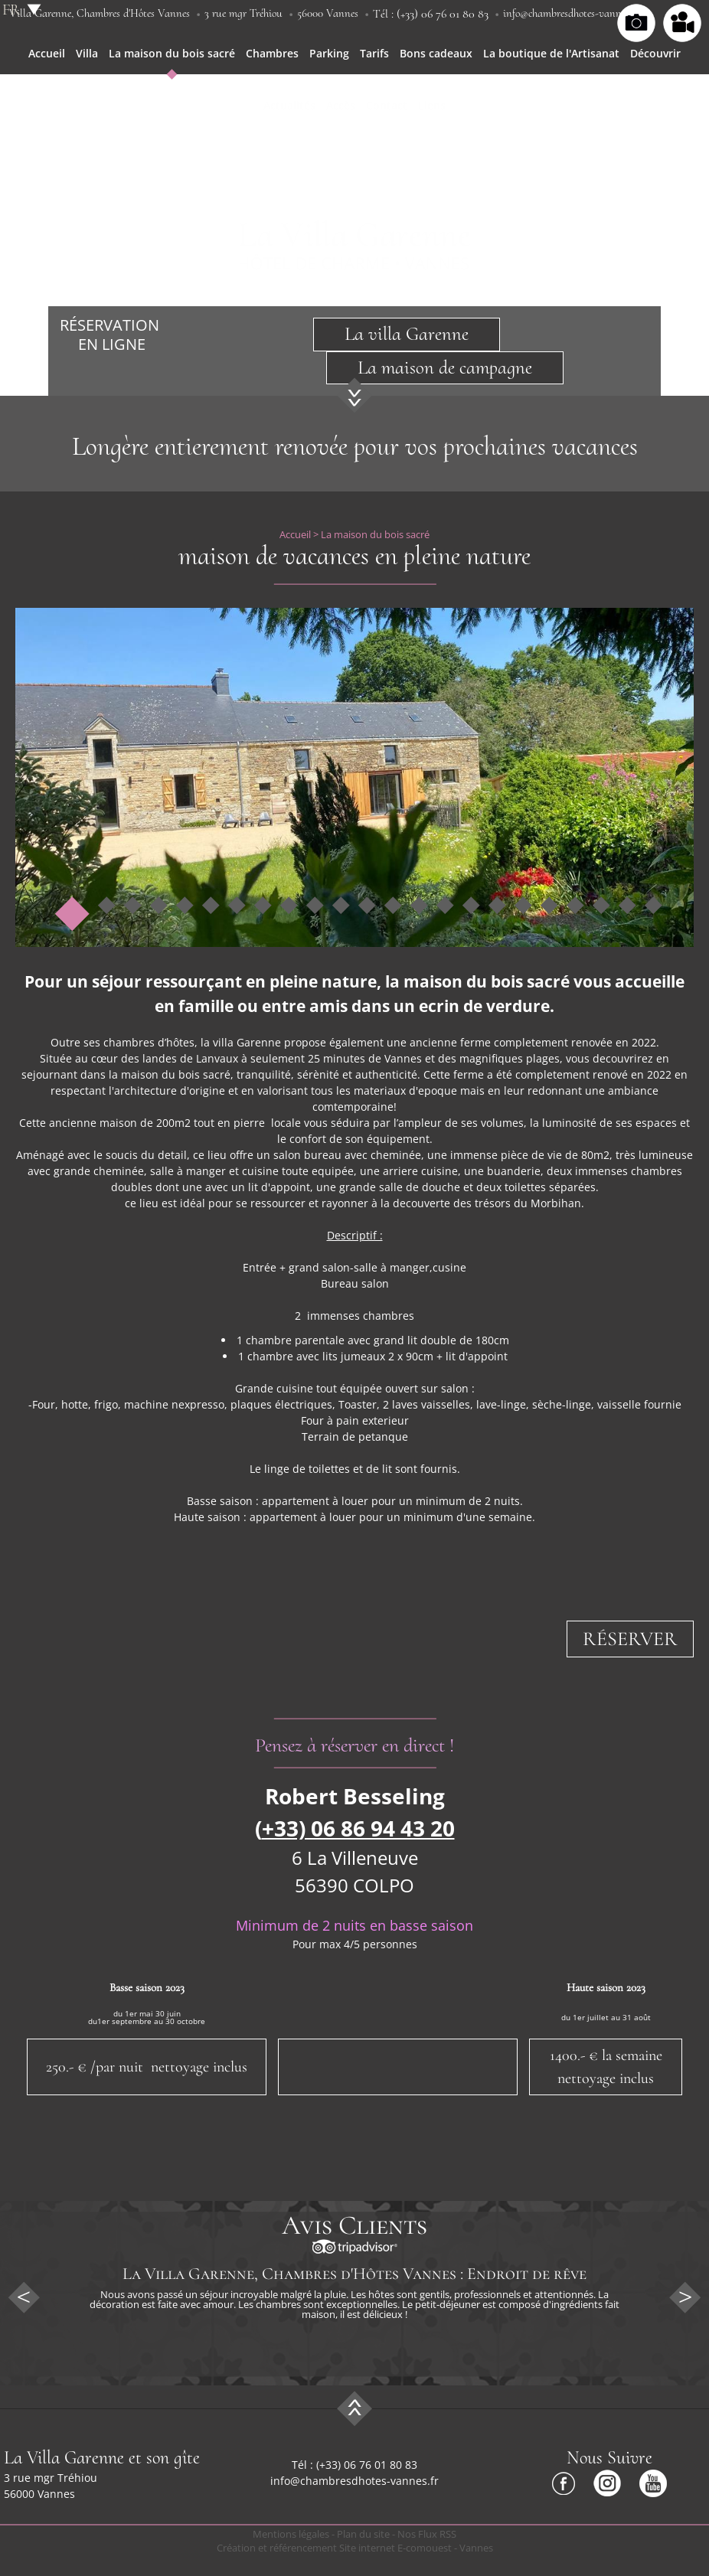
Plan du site (363, 2534)
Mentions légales (291, 2534)
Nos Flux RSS (426, 2534)
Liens (432, 105)
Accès (340, 105)
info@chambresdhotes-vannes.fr (571, 13)
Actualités (289, 105)
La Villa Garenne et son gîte (102, 2458)
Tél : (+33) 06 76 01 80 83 (430, 13)
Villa (87, 53)
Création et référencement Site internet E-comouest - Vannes (355, 2548)
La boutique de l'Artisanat (551, 53)
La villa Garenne (407, 333)
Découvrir (655, 53)
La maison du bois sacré (172, 53)
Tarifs (374, 53)
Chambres (272, 53)
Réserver (630, 1638)
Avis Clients (354, 2225)
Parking (329, 53)
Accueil (46, 53)
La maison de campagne (445, 367)
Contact (386, 105)
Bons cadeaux (436, 53)
